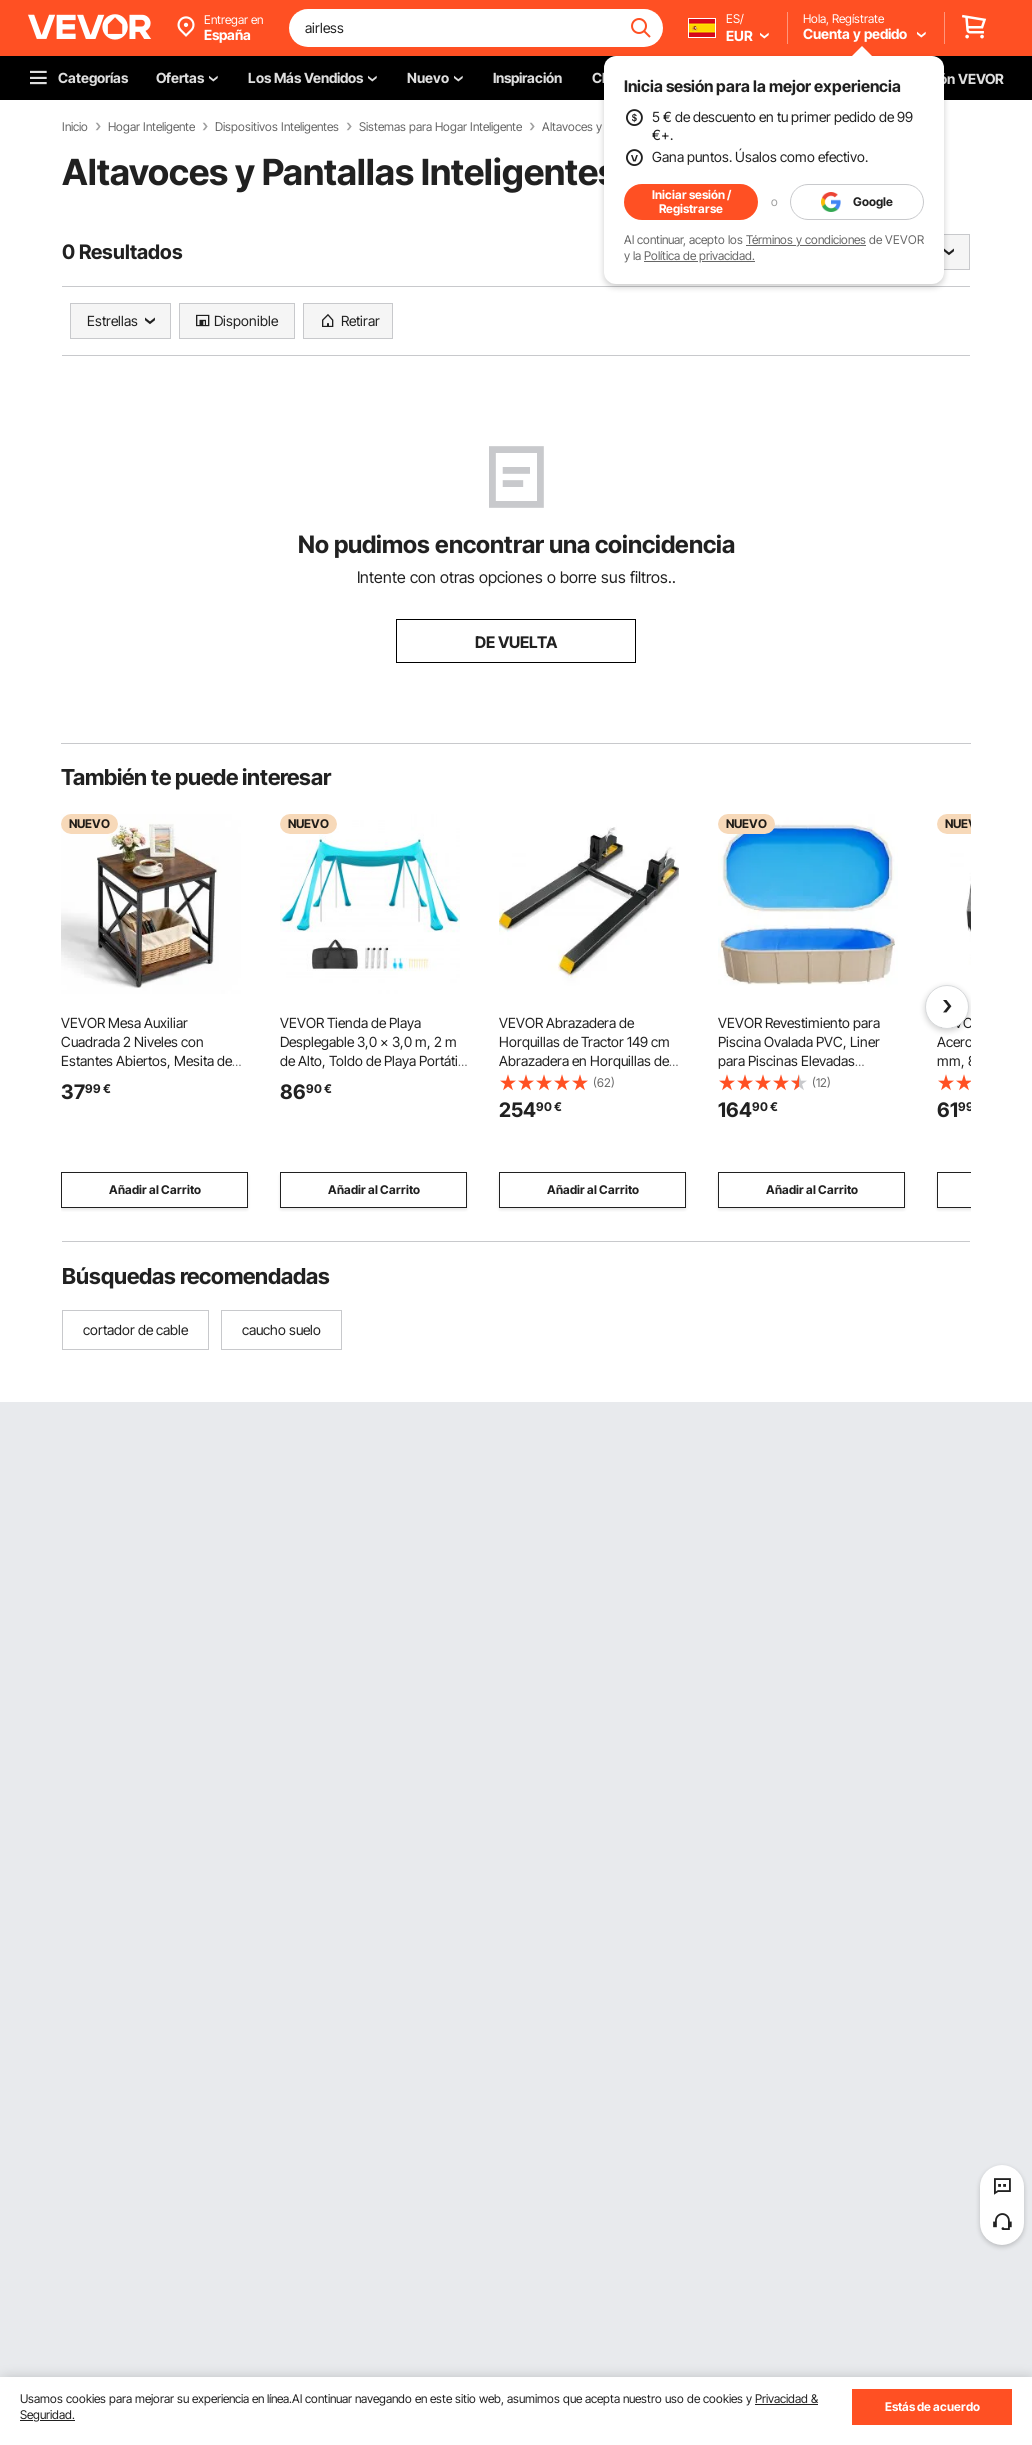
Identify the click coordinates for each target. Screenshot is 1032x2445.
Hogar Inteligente (151, 127)
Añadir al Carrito (155, 1189)
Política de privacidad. (699, 255)
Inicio (75, 127)
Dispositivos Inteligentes (277, 127)
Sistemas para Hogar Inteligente (440, 127)
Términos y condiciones (806, 239)
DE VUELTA (516, 642)
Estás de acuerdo (932, 2406)
